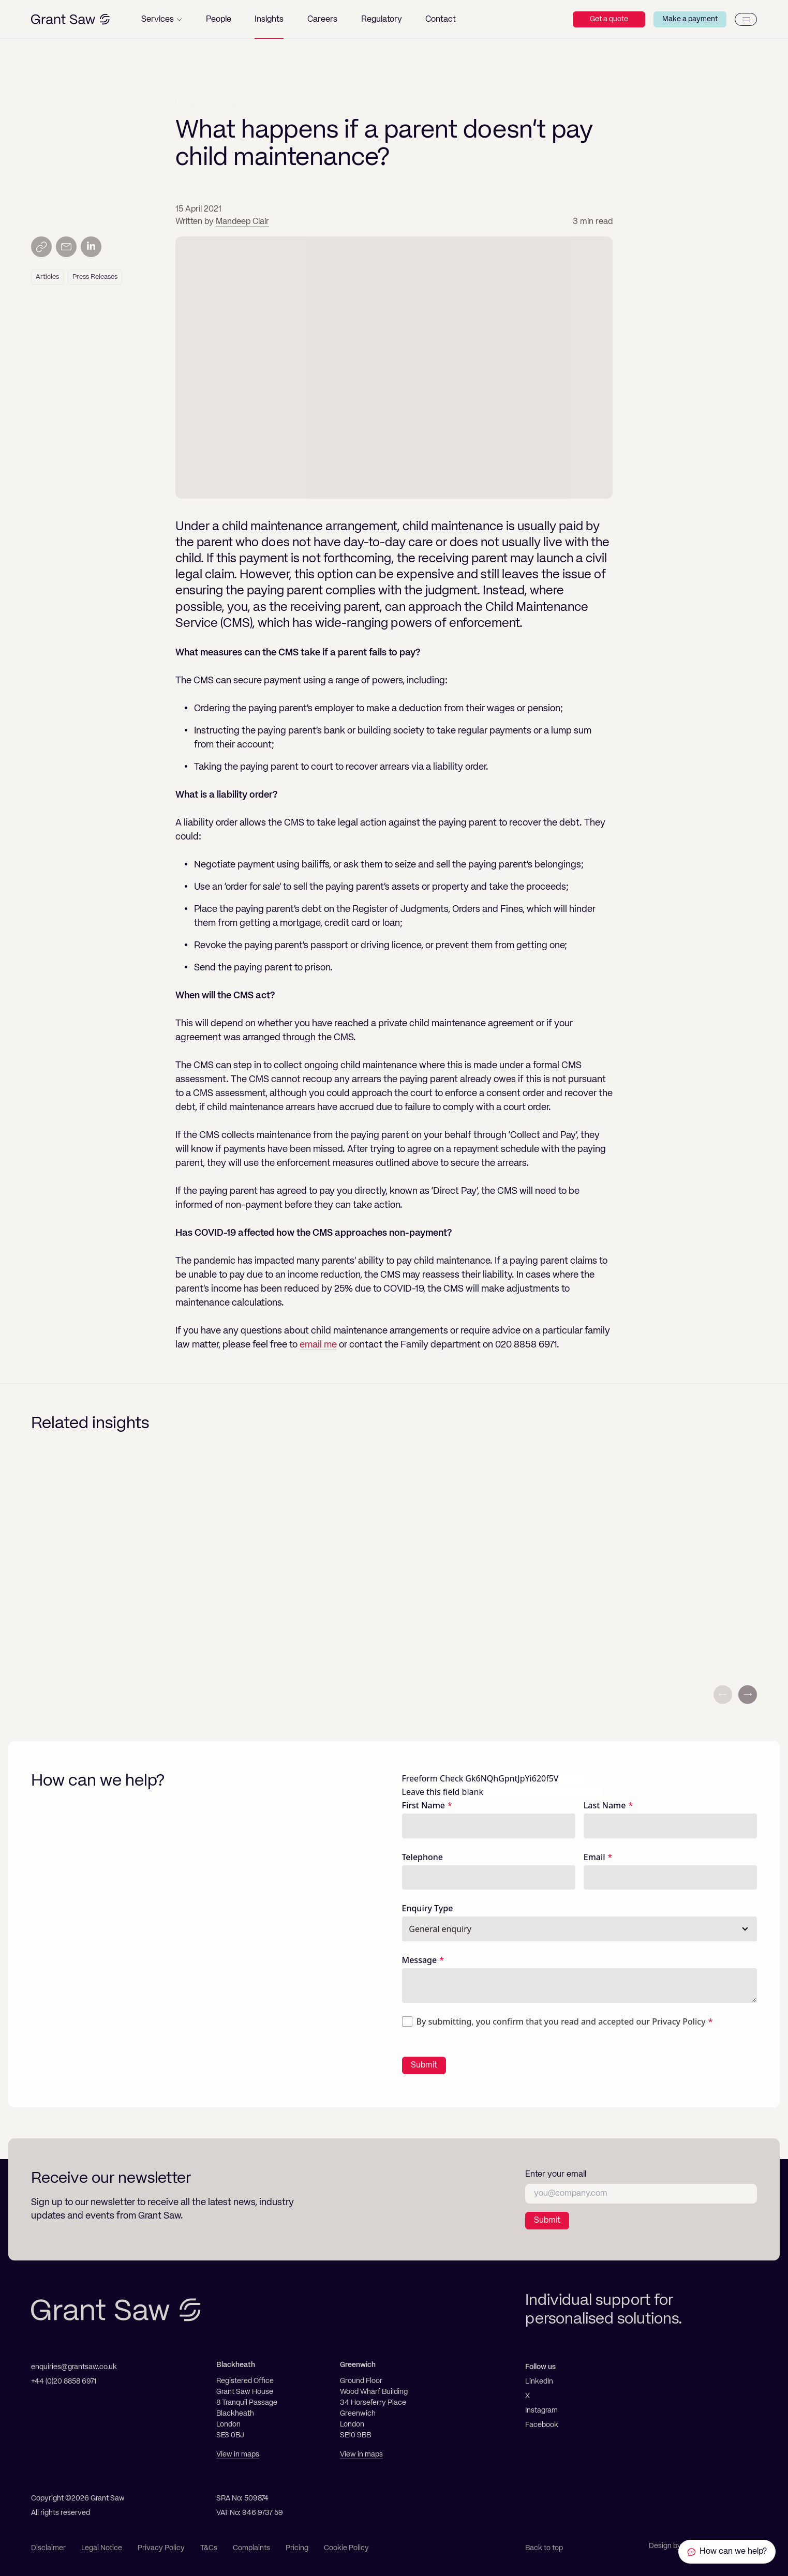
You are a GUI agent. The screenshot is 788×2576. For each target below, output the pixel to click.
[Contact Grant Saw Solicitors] (727, 2552)
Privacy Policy (678, 2021)
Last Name (605, 1805)
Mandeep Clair (242, 222)
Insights (189, 103)
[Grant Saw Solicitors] (70, 19)
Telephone (422, 1857)
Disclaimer (48, 2548)
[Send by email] (66, 246)
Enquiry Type (427, 1908)
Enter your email (555, 2174)
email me (318, 1345)
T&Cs (208, 2548)
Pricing (297, 2548)
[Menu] (746, 19)
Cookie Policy (346, 2548)
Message (419, 1960)
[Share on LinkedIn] (91, 246)
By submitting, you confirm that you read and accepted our (561, 2021)
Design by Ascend (678, 2546)
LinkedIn (539, 2381)
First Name (423, 1805)
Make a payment (690, 19)
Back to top (544, 2548)
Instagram (541, 2410)
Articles (47, 277)
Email (594, 1857)
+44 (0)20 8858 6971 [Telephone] (63, 2381)
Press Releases (94, 277)
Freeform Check (433, 1778)
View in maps (237, 2454)
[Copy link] (41, 246)
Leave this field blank (442, 1792)
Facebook (541, 2425)
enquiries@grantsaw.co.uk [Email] (74, 2367)
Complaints (251, 2548)
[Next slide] (747, 1694)
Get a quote (609, 19)
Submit (424, 2065)
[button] (161, 19)
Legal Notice (101, 2548)
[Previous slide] (722, 1694)
